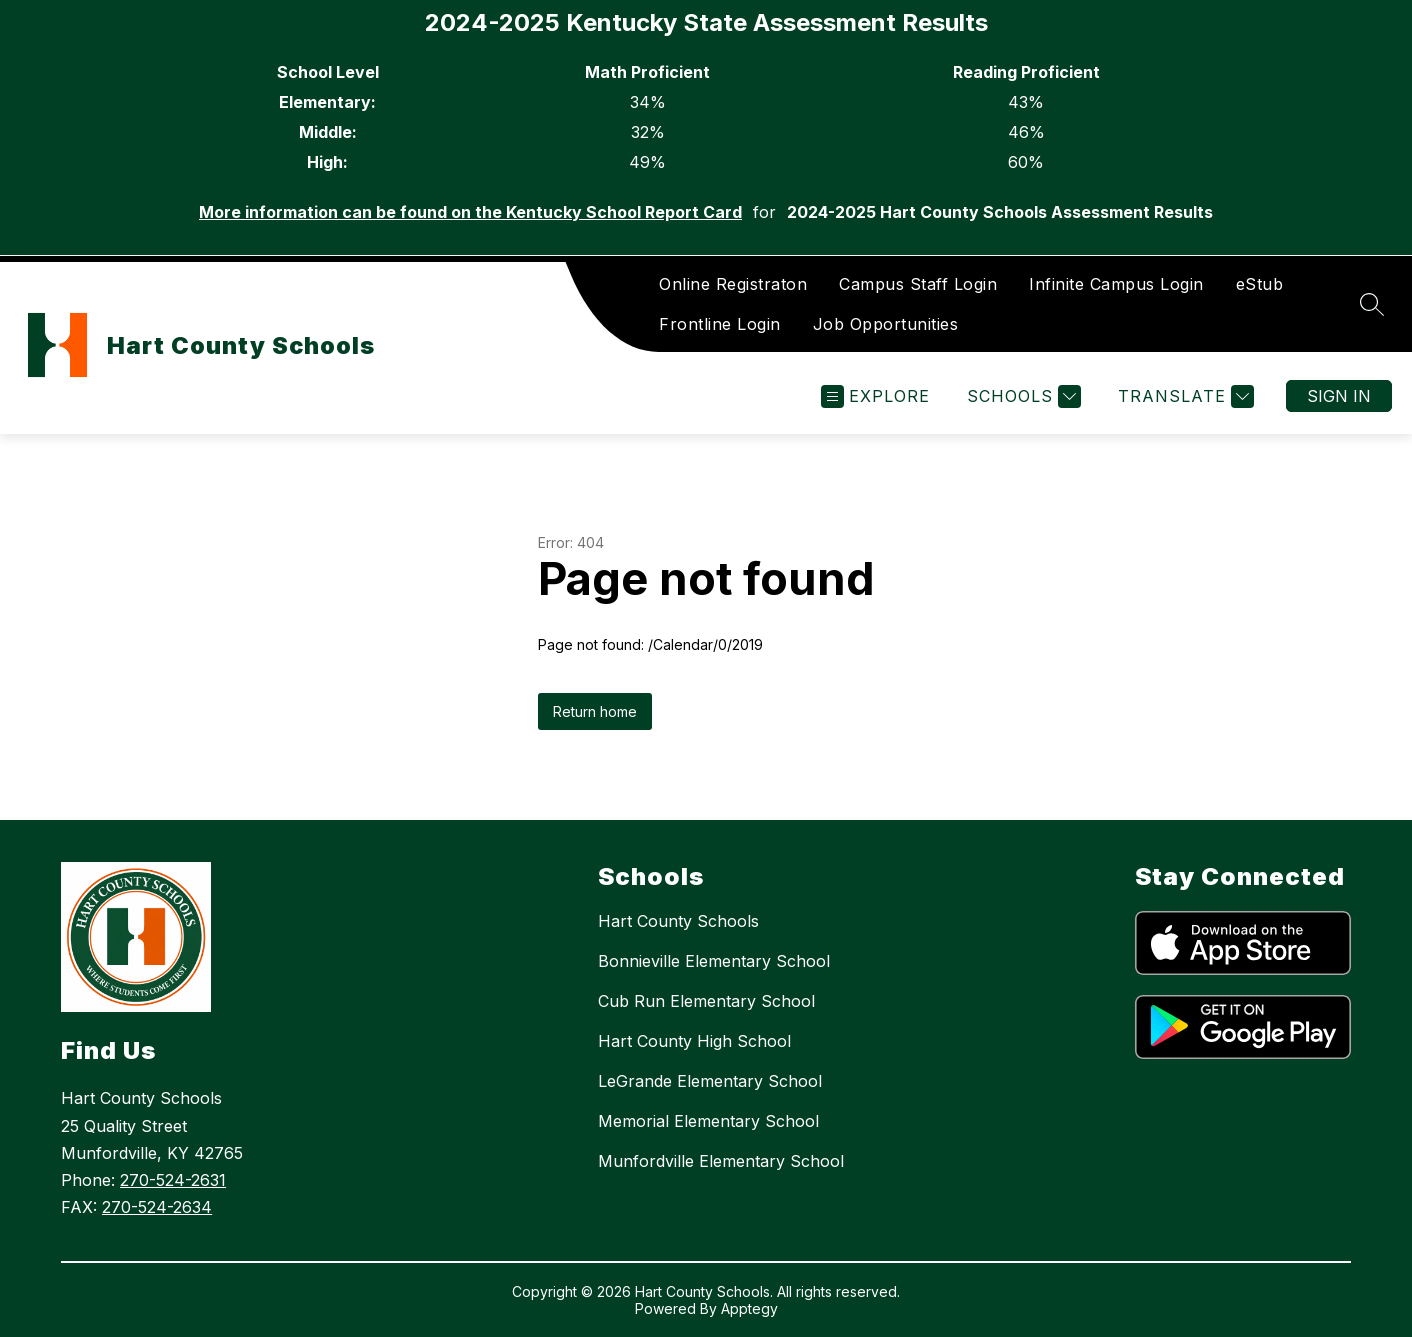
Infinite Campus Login (1116, 284)
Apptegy (749, 1308)
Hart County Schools (678, 921)
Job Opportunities (886, 324)
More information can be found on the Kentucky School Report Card (470, 212)
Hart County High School (694, 1041)
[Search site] (1372, 304)
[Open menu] (875, 396)
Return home (595, 711)
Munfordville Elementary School (721, 1161)
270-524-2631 (173, 1180)
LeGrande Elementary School (710, 1081)
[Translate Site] (1183, 396)
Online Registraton (733, 284)
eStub (1260, 284)
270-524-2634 (157, 1207)
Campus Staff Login (918, 284)
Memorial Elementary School (708, 1121)
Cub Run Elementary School (706, 1001)
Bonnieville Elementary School (714, 961)
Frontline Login (720, 324)
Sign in (1339, 396)
